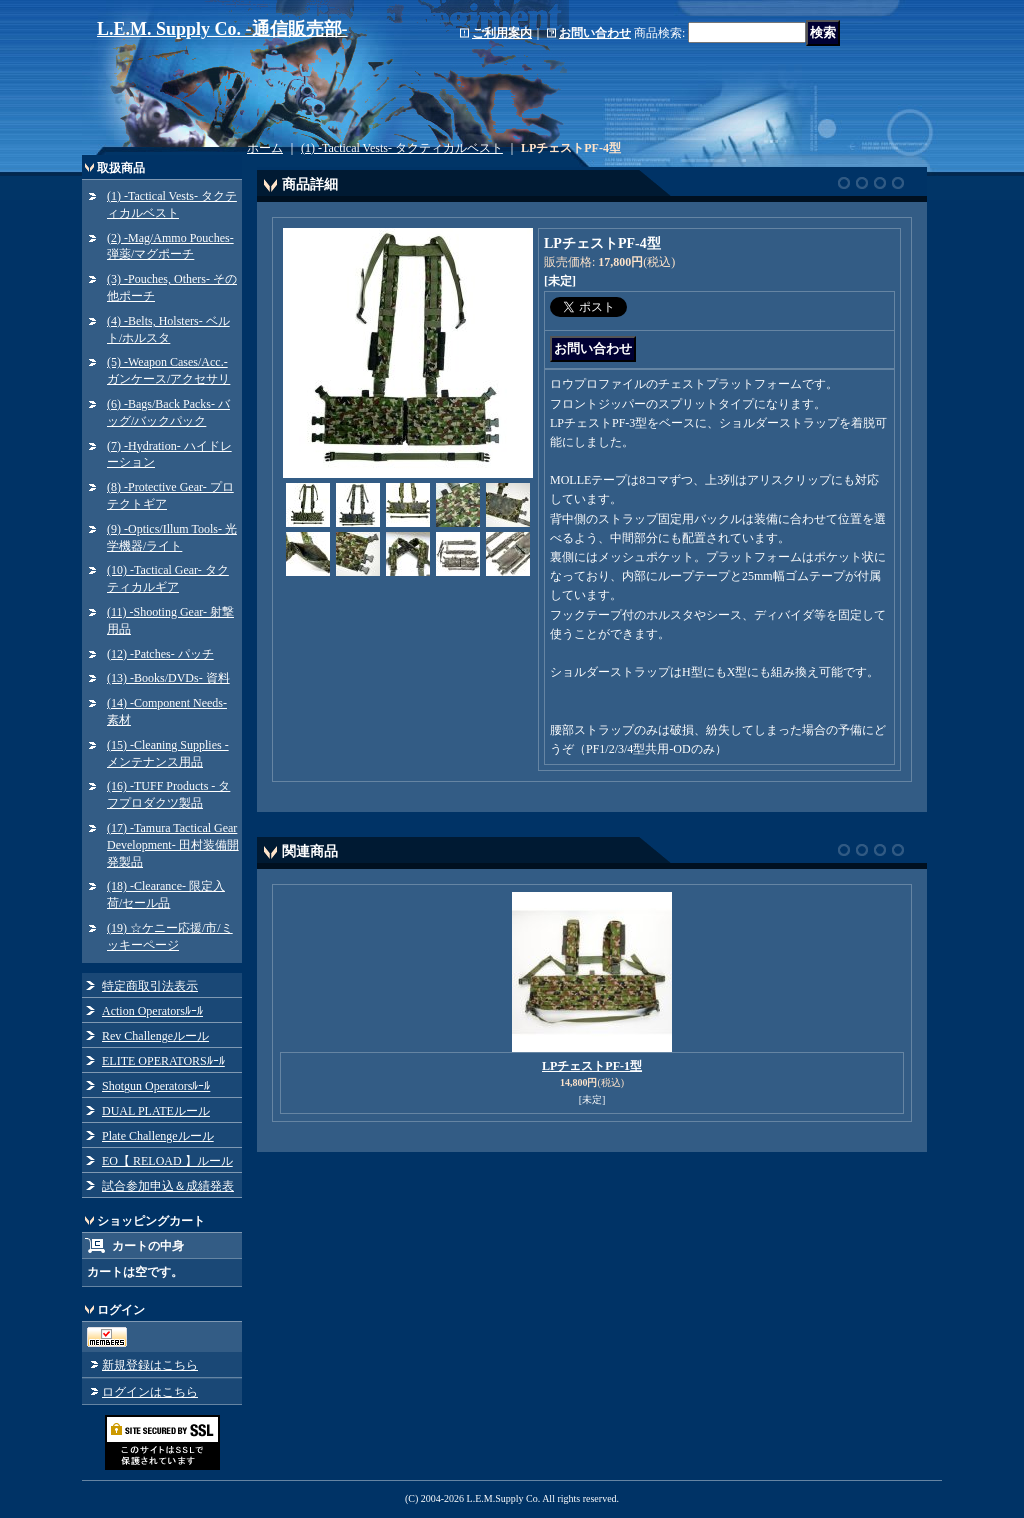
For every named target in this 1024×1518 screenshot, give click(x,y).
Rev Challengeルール (155, 1036)
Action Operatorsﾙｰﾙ (152, 1011)
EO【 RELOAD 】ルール (167, 1161)
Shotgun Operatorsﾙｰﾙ (156, 1086)
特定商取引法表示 (150, 986)
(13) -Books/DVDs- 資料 (168, 678)
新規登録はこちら (150, 1365)
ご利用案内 (502, 33)
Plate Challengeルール (158, 1136)
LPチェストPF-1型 (592, 1066)
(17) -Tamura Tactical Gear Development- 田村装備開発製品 (173, 845)
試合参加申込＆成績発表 (168, 1186)
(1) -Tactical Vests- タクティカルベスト (402, 148)
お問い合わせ (595, 33)
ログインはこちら (150, 1392)
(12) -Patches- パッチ (160, 654)
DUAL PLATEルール (156, 1111)
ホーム (265, 148)
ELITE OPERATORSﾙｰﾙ (163, 1061)
